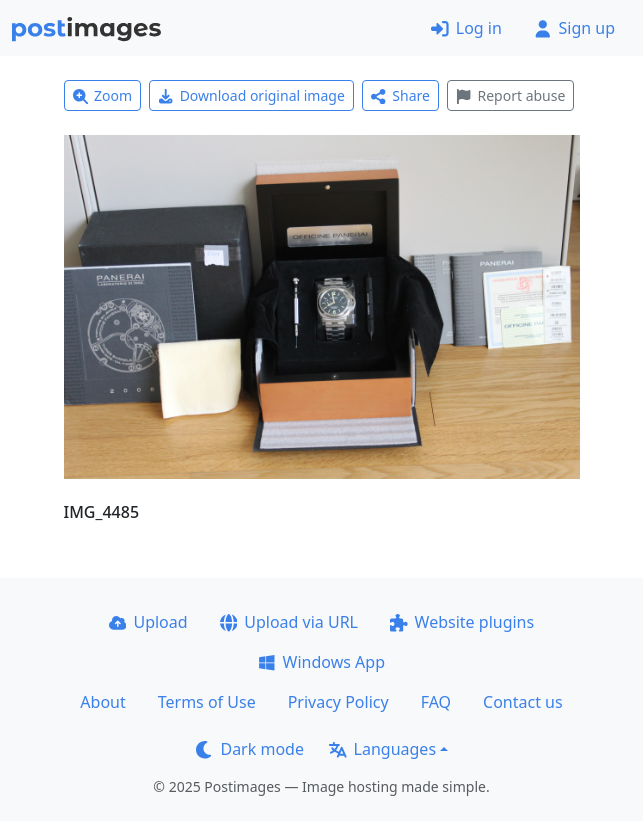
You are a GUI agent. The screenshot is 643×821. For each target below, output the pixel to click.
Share (400, 95)
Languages (382, 749)
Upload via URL (289, 622)
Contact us (523, 702)
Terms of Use (207, 702)
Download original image (251, 95)
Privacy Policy (338, 702)
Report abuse (510, 95)
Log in (466, 28)
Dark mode (250, 749)
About (102, 702)
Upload (148, 622)
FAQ (436, 702)
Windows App (321, 662)
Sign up (574, 28)
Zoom (103, 95)
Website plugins (462, 622)
